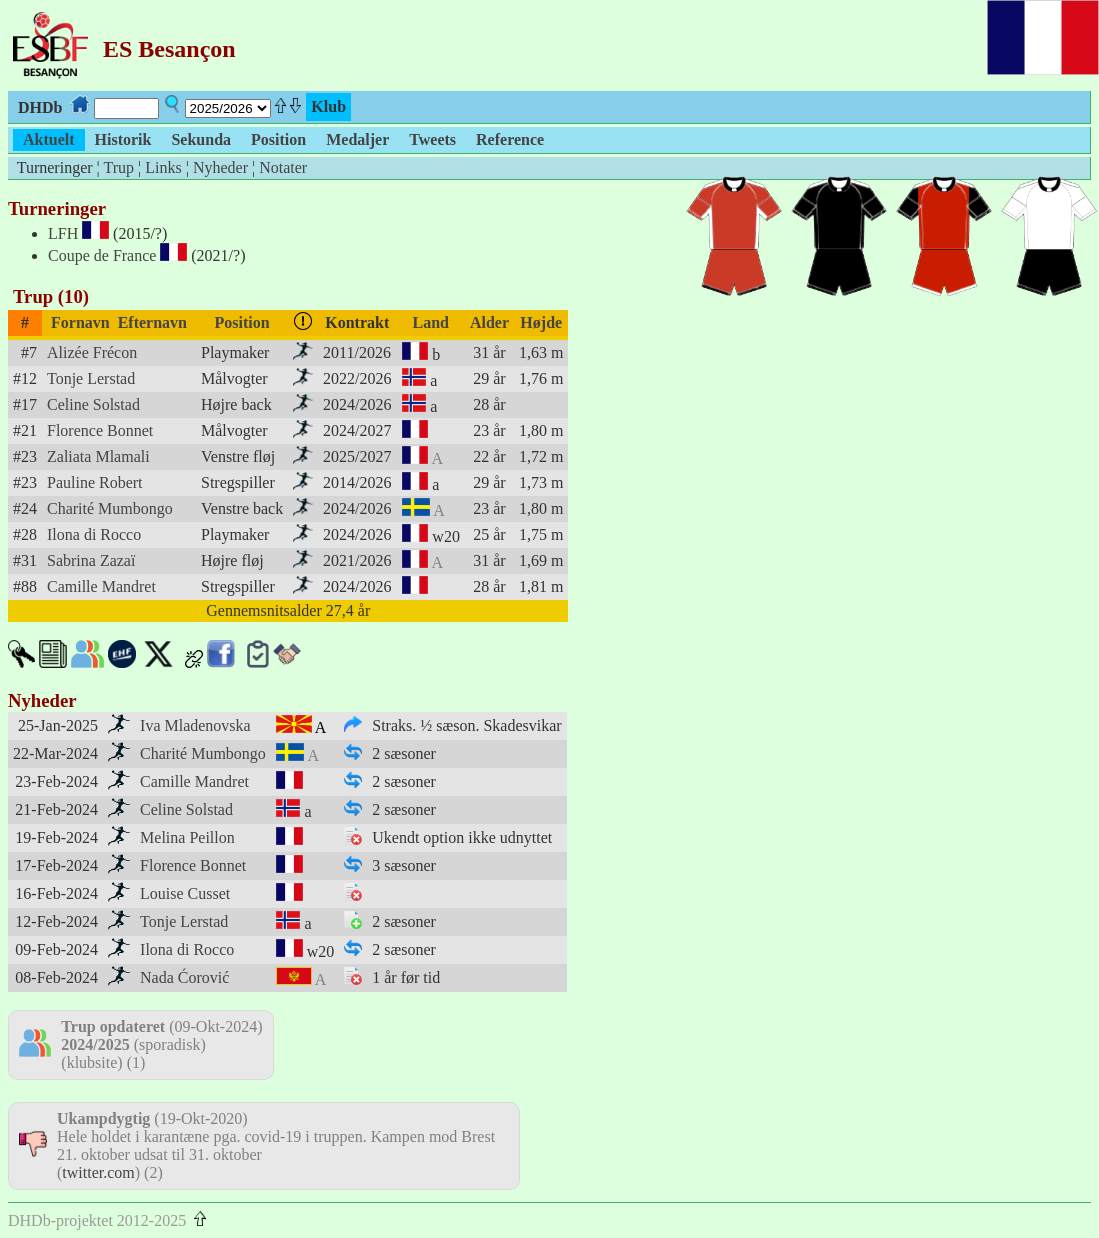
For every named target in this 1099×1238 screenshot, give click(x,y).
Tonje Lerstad (91, 378)
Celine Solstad (93, 404)
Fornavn (80, 322)
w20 (446, 536)
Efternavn (152, 322)
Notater (283, 167)
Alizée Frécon (92, 352)
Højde (541, 322)
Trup (118, 167)
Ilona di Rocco (94, 534)
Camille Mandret (101, 586)
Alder (489, 322)
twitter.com (98, 1172)
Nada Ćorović (184, 977)
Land (430, 322)
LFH (63, 233)
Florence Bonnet (100, 430)
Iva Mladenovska (195, 725)
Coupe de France (102, 255)
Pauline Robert (95, 482)
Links (163, 167)
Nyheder (220, 167)
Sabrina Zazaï (91, 560)
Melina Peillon (187, 837)
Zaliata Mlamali (98, 456)
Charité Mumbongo (110, 508)
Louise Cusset (185, 893)
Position (242, 322)
